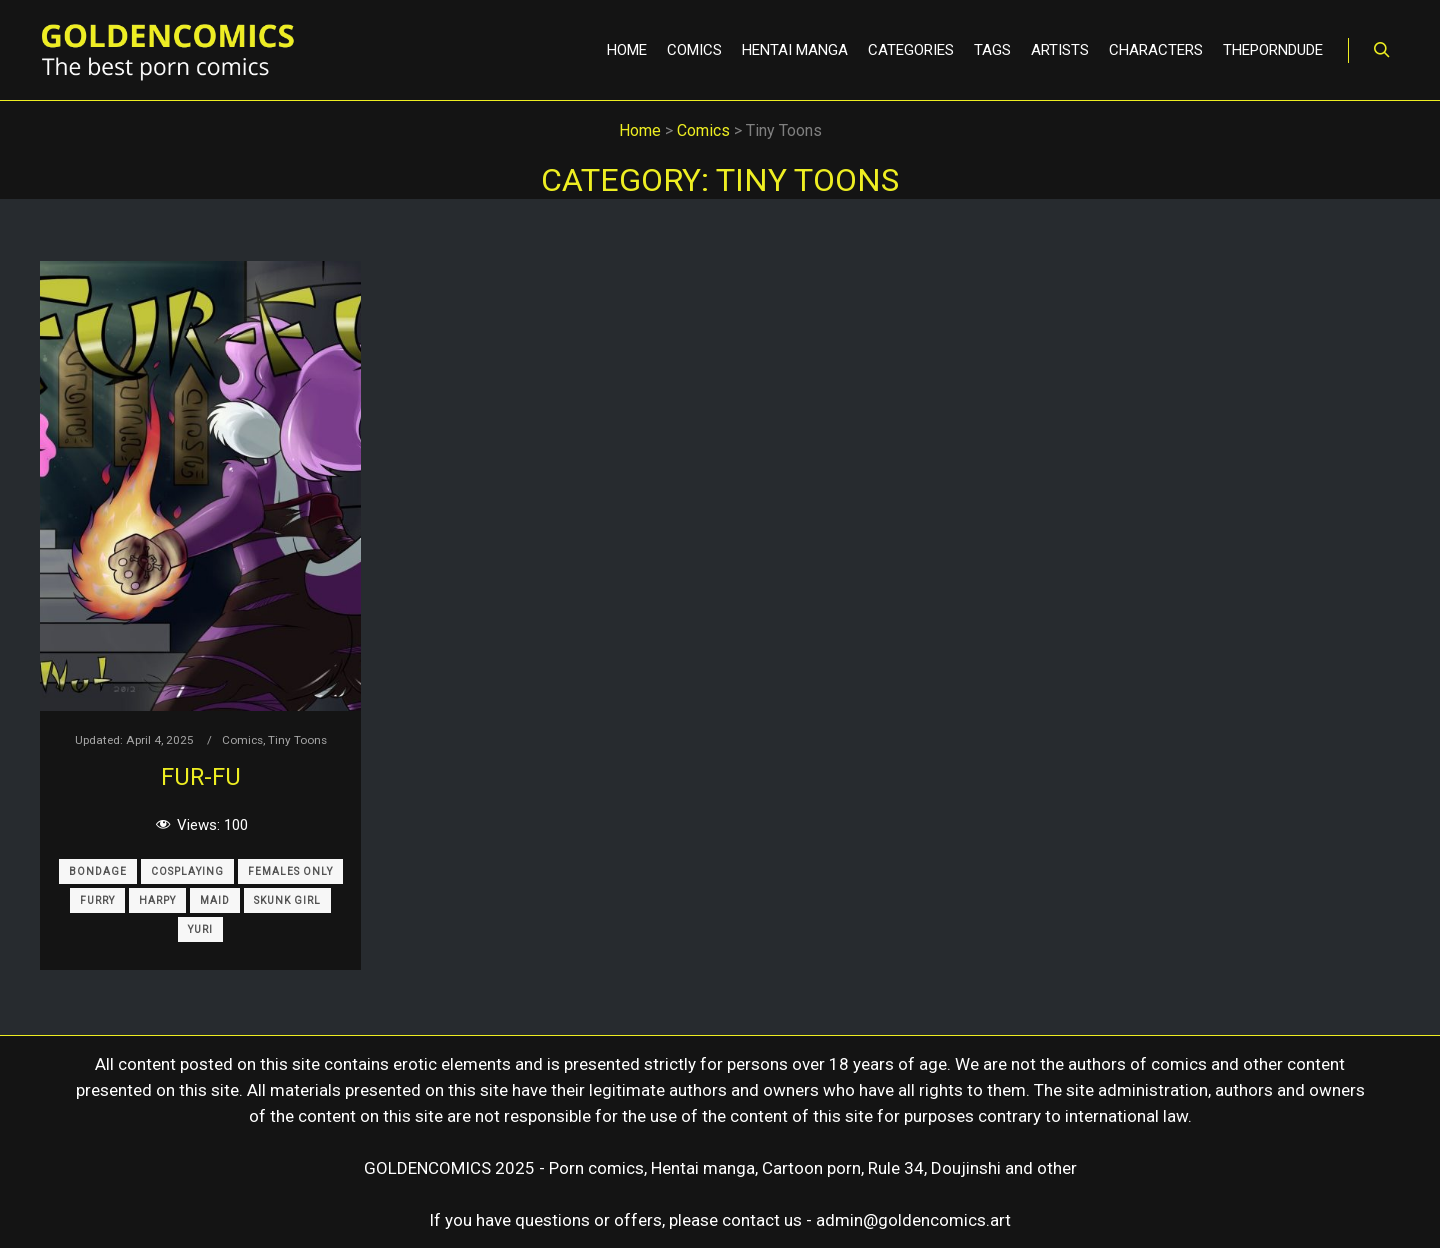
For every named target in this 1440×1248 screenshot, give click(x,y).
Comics (242, 740)
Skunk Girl (287, 900)
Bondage (98, 871)
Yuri (200, 929)
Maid (215, 900)
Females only (290, 871)
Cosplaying (187, 871)
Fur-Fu (201, 777)
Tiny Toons (297, 740)
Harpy (157, 900)
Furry (97, 900)
